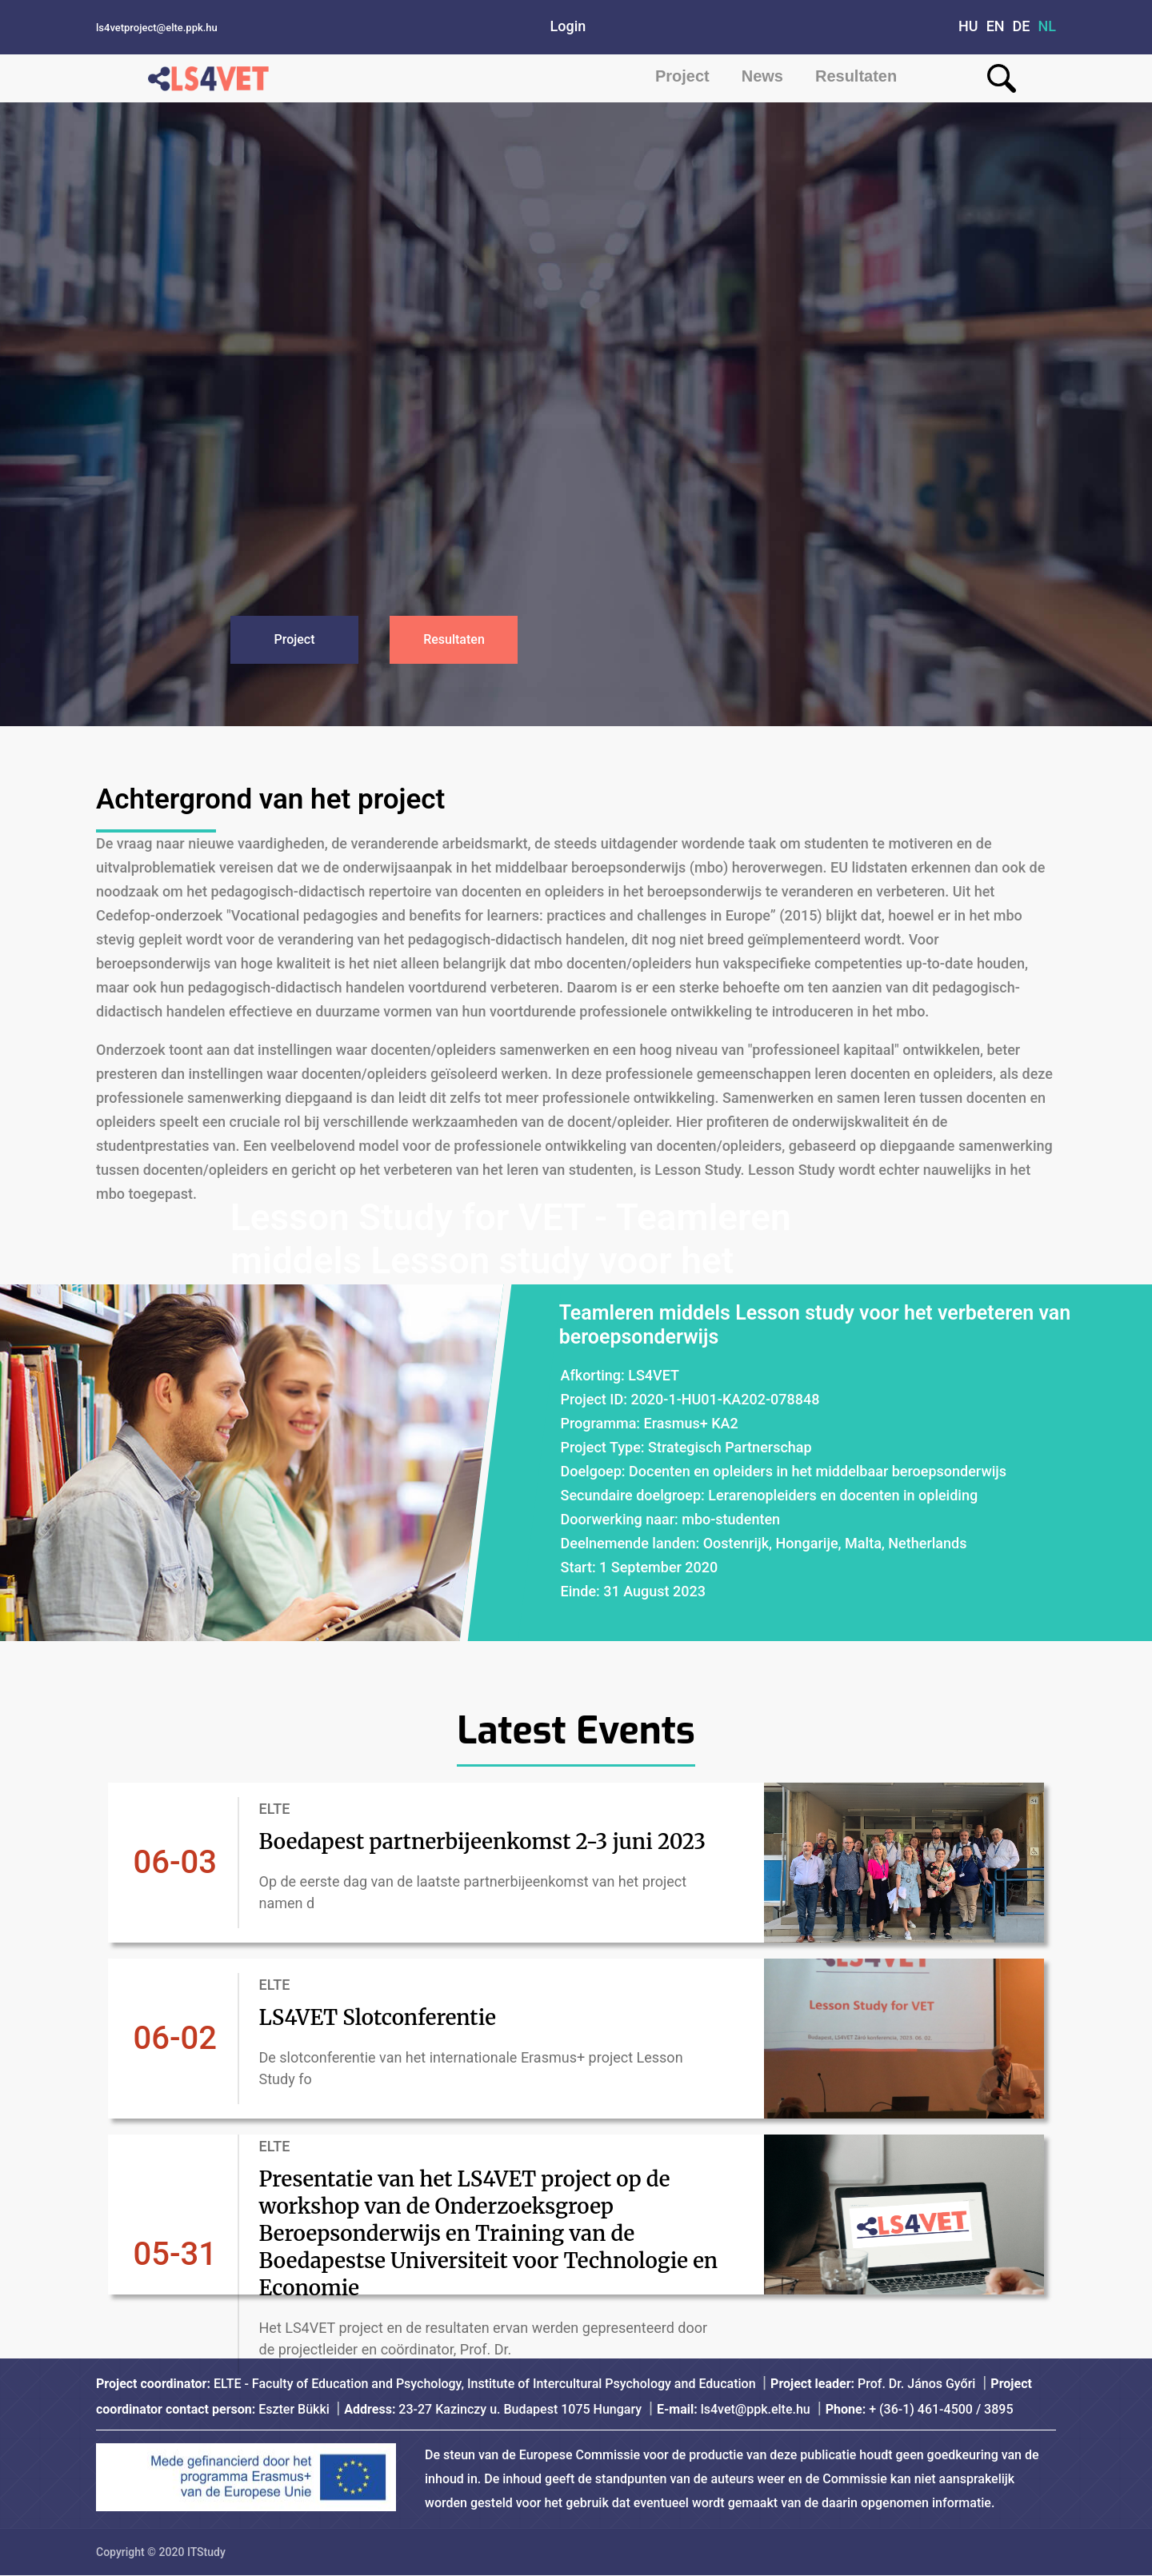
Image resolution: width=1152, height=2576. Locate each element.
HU (968, 26)
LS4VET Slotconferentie (396, 2017)
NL (1047, 26)
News (762, 76)
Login (568, 26)
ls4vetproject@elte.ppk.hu (157, 28)
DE (1021, 26)
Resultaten (856, 76)
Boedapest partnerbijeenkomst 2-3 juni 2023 (487, 1841)
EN (995, 26)
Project (682, 76)
